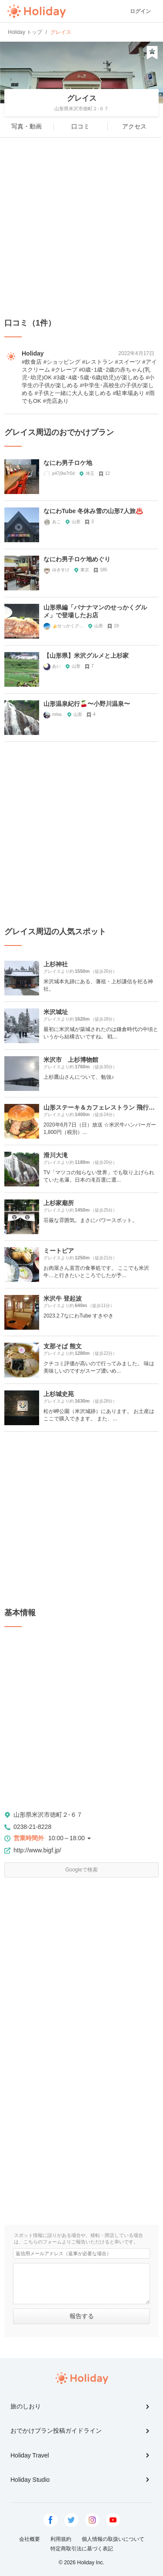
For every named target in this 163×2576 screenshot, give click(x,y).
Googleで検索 (81, 1870)
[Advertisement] (81, 227)
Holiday (36, 11)
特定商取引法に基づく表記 (81, 2549)
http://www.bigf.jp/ (37, 1850)
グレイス (81, 98)
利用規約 (60, 2539)
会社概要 (29, 2539)
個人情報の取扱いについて (113, 2539)
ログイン (140, 11)
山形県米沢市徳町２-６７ (48, 1814)
